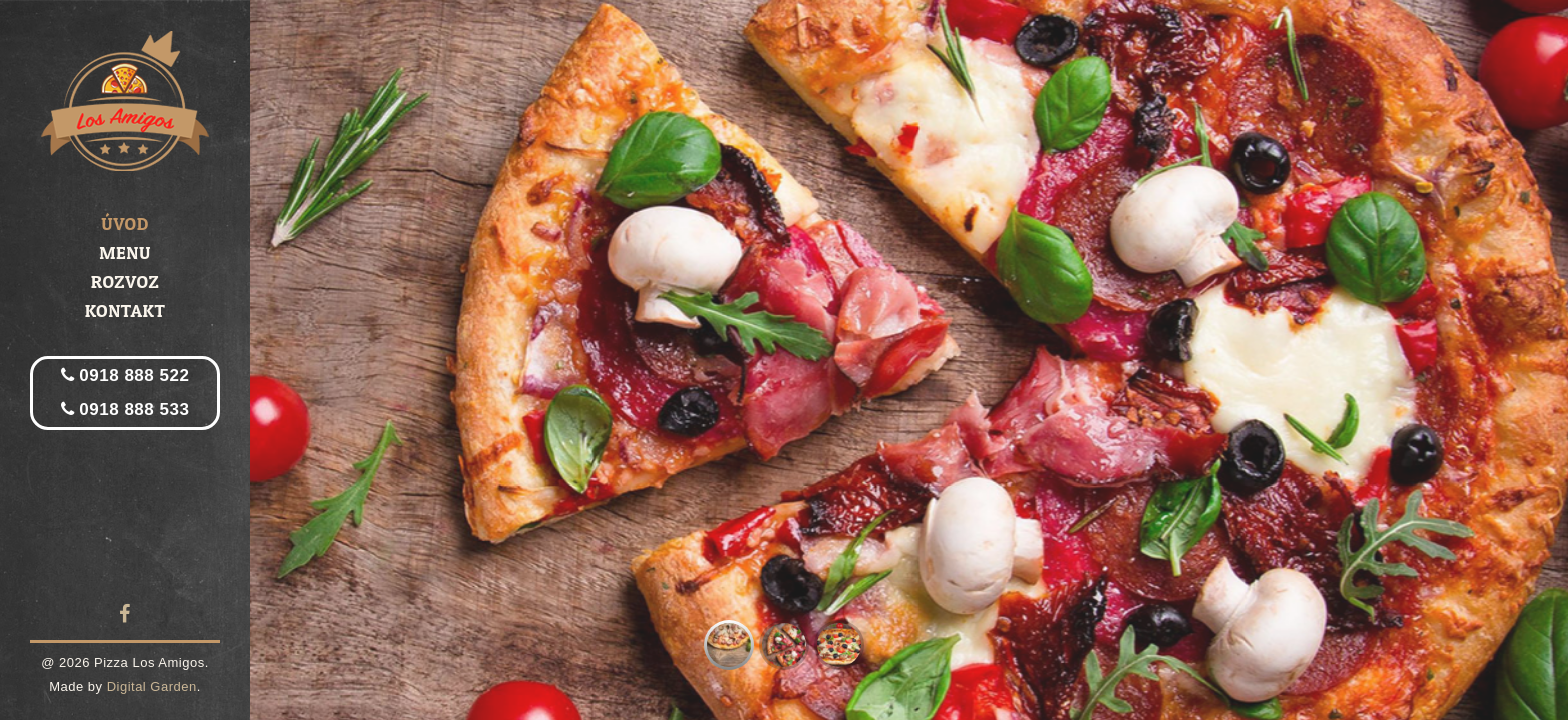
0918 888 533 (125, 409)
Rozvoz (125, 281)
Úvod (125, 223)
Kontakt (125, 310)
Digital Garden (152, 686)
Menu (125, 252)
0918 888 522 (125, 375)
